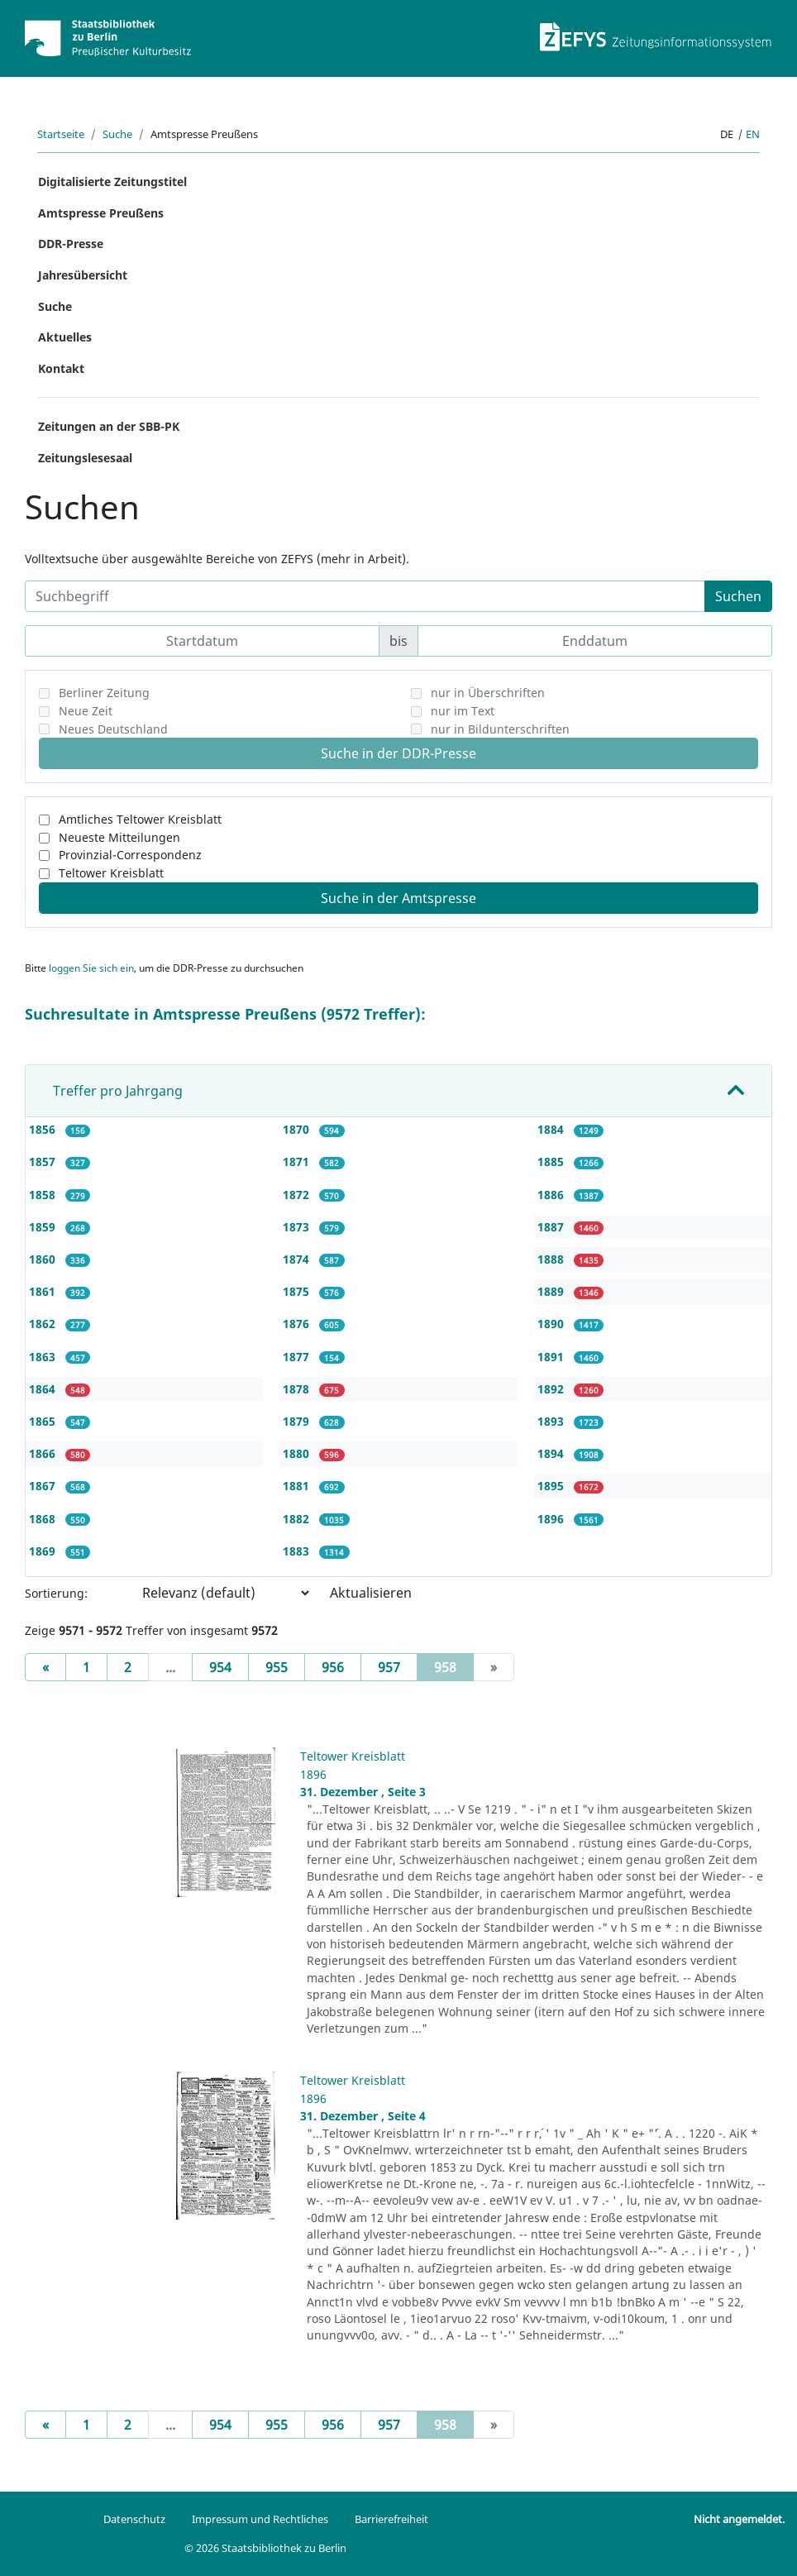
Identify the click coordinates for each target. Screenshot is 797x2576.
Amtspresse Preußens (101, 213)
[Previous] (45, 1667)
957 (389, 1667)
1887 (552, 1227)
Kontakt (61, 368)
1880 (298, 1453)
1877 (298, 1356)
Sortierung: (56, 1593)
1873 (298, 1227)
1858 (44, 1194)
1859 (44, 1227)
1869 (44, 1551)
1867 (44, 1486)
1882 (298, 1519)
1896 (552, 1519)
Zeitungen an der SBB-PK (108, 426)
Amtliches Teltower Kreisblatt (140, 819)
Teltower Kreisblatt (111, 873)
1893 (552, 1421)
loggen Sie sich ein (91, 968)
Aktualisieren (371, 1593)
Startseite (60, 134)
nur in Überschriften (488, 692)
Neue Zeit (85, 711)
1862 (44, 1323)
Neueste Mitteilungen (119, 837)
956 (333, 1667)
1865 (44, 1421)
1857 (44, 1161)
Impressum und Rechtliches (260, 2518)
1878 (298, 1389)
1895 (552, 1486)
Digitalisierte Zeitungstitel (112, 181)
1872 (298, 1194)
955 (276, 1667)
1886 (552, 1194)
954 (220, 1667)
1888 (552, 1259)
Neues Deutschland (113, 729)
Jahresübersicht (82, 275)
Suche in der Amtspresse (398, 898)
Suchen (738, 596)
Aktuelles (65, 337)
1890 (552, 1323)
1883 (298, 1551)
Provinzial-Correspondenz (130, 855)
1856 (44, 1129)
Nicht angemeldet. (739, 2518)
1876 (298, 1323)
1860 (44, 1259)
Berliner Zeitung (104, 692)
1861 (44, 1291)
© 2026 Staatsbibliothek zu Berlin (265, 2547)
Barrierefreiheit (391, 2518)
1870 (298, 1129)
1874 (298, 1259)
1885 (552, 1161)
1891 (552, 1356)
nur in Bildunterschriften (500, 729)
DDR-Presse (70, 243)
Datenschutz (134, 2518)
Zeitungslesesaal (85, 458)
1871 (298, 1161)
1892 (552, 1389)
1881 (298, 1486)
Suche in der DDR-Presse (398, 753)
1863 (44, 1356)
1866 (44, 1453)
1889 (552, 1291)
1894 (552, 1453)
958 (454, 1666)
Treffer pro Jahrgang (118, 1091)
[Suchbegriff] (365, 596)
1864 (44, 1389)
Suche (117, 134)
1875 (298, 1291)
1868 (44, 1519)
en (753, 134)
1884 (552, 1129)
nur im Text (462, 711)
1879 (298, 1421)
